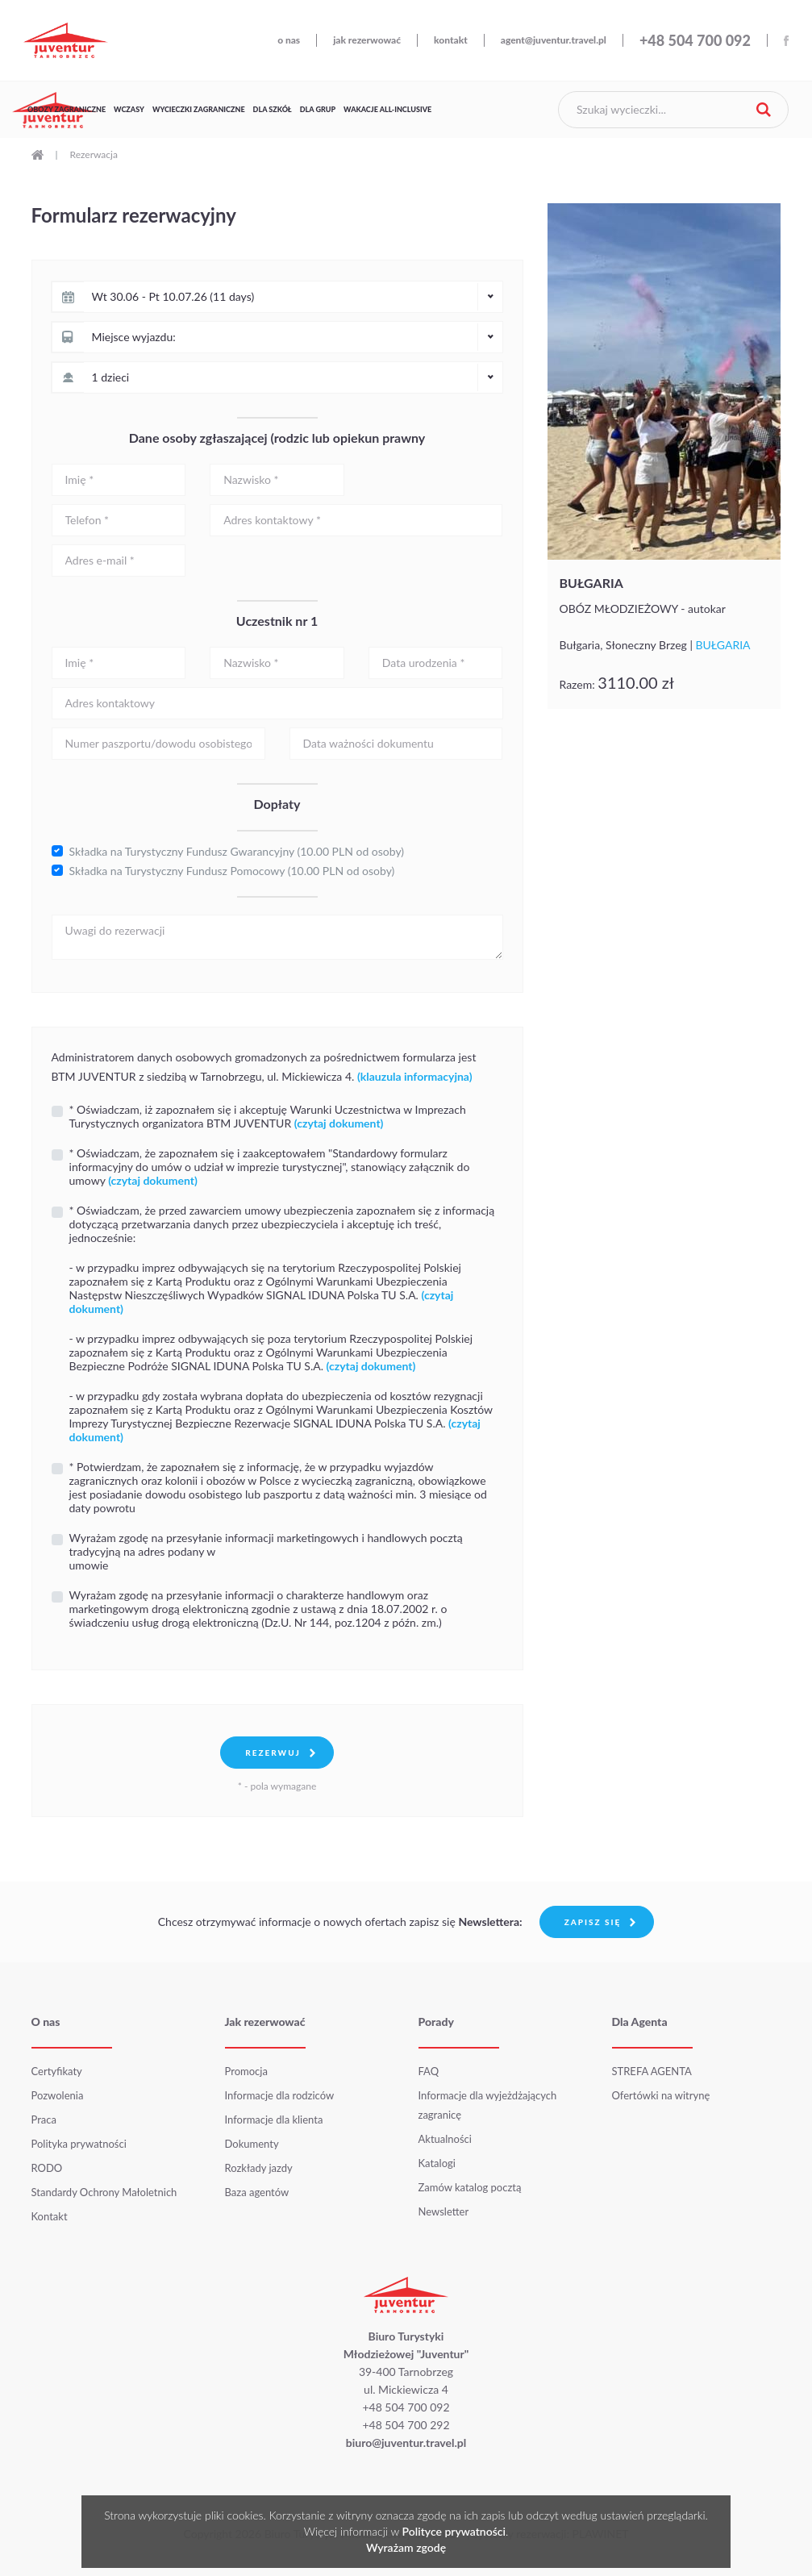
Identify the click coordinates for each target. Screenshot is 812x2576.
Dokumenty (252, 2143)
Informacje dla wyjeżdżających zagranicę (487, 2105)
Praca (43, 2119)
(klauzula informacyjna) (415, 1076)
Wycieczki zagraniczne (198, 109)
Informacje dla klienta (274, 2119)
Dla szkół (272, 109)
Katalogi (437, 2163)
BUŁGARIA (593, 582)
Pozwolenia (57, 2095)
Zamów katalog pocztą (470, 2187)
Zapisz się (593, 1922)
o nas (288, 40)
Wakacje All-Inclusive (387, 109)
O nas (45, 2021)
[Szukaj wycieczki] (673, 109)
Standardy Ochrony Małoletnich (104, 2192)
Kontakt (49, 2216)
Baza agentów (257, 2192)
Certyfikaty (56, 2071)
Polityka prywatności (79, 2143)
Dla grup (317, 109)
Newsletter (443, 2211)
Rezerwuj (273, 1752)
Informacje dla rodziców (280, 2095)
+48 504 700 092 (695, 40)
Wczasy (129, 109)
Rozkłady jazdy (259, 2167)
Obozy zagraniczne (66, 109)
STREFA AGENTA (652, 2071)
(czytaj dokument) (371, 1366)
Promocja (246, 2071)
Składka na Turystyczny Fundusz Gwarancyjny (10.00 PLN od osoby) (237, 851)
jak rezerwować (367, 40)
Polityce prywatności (454, 2531)
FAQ (428, 2071)
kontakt (451, 40)
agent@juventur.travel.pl (553, 40)
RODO (47, 2167)
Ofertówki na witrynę (661, 2095)
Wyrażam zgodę (406, 2547)
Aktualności (445, 2138)
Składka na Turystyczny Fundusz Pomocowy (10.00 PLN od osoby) (232, 870)
